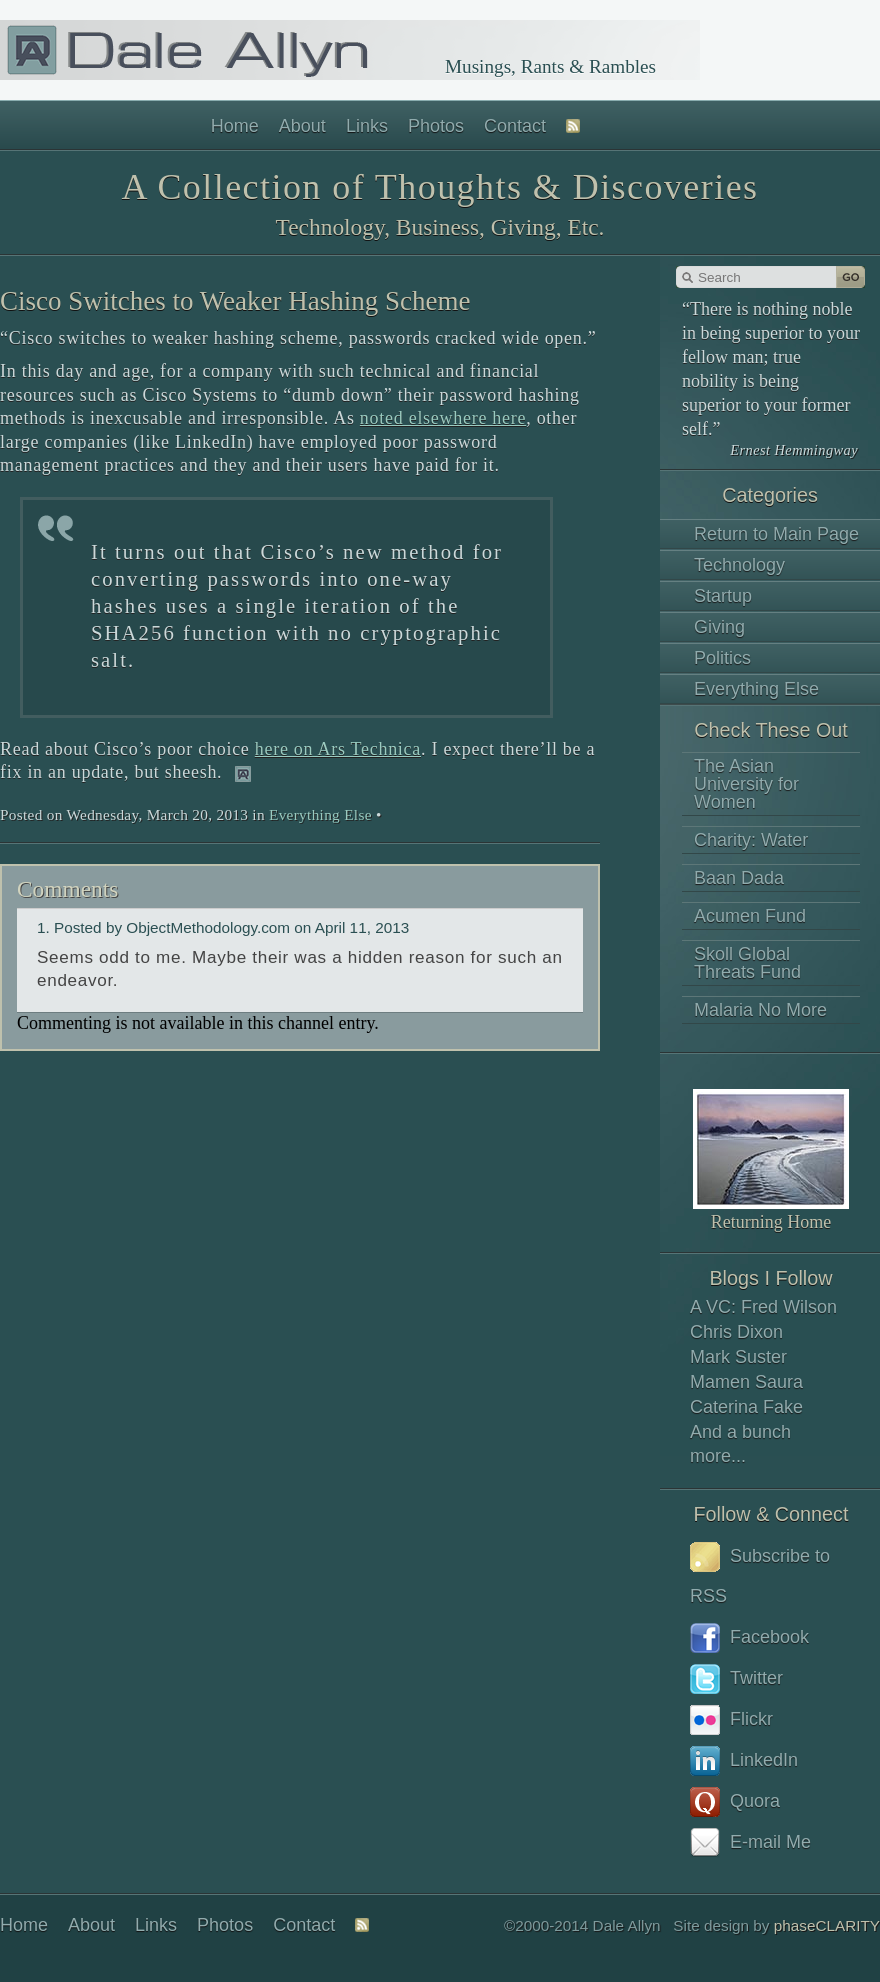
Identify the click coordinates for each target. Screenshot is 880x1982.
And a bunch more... (740, 1444)
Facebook (749, 1638)
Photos (436, 126)
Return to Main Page (776, 534)
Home (235, 126)
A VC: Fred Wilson (763, 1307)
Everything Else (756, 689)
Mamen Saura (746, 1382)
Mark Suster (738, 1357)
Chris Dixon (736, 1332)
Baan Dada (739, 878)
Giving (719, 627)
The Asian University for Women (746, 784)
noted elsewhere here (443, 418)
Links (367, 126)
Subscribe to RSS (760, 1574)
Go (850, 277)
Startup (723, 596)
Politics (722, 658)
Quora (735, 1802)
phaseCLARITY (827, 1925)
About (302, 126)
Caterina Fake (746, 1407)
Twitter (736, 1679)
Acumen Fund (750, 916)
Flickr (731, 1720)
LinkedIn (744, 1761)
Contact (515, 126)
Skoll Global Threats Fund (747, 963)
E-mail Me (750, 1843)
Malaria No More (760, 1010)
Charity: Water (751, 840)
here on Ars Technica (338, 749)
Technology (739, 565)
